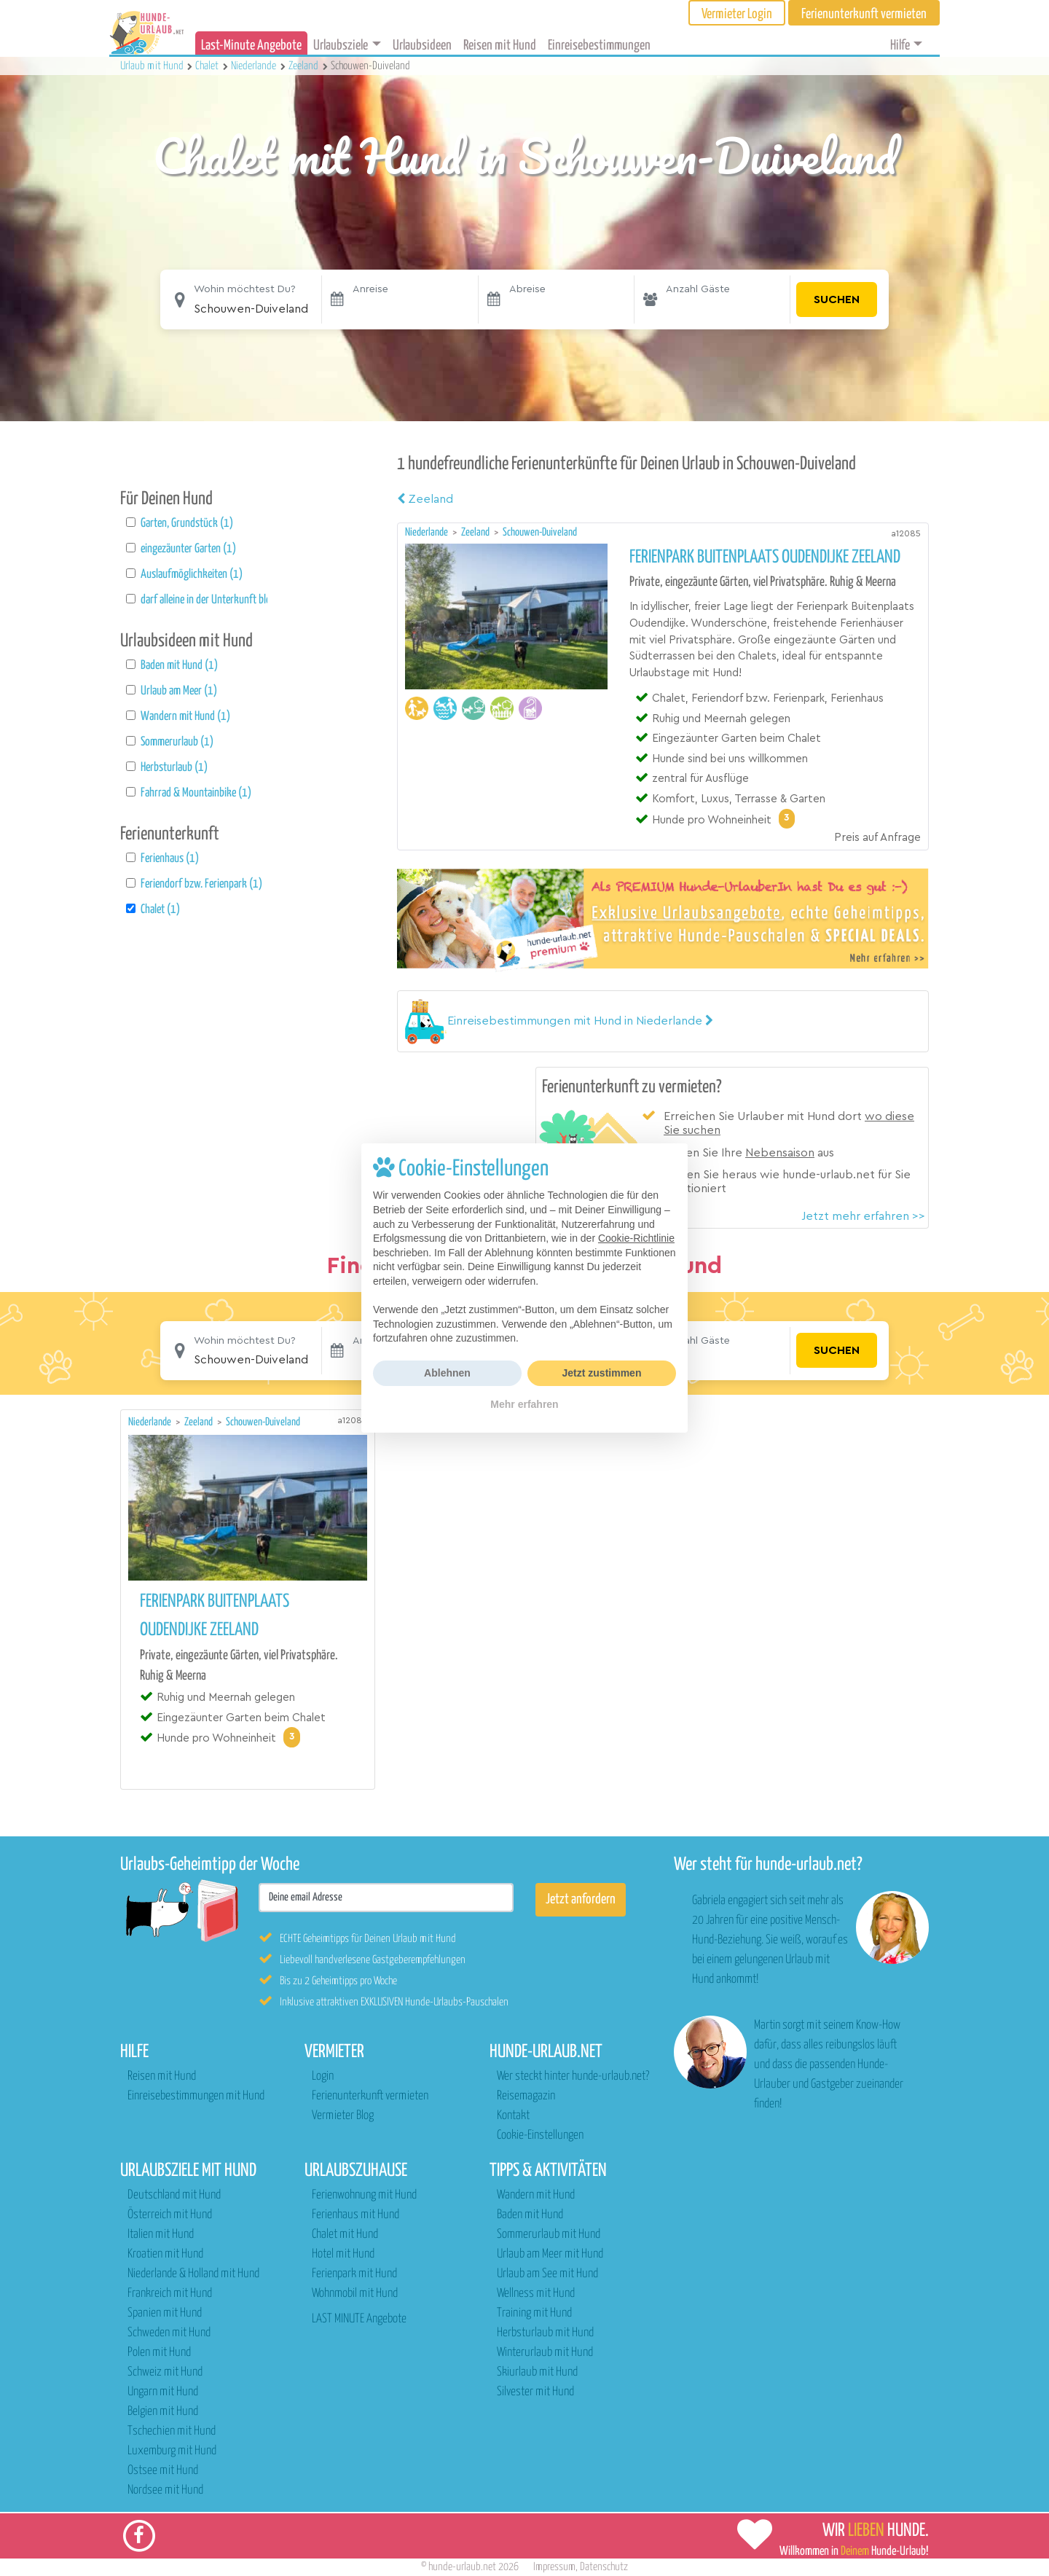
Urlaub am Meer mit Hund (550, 2254)
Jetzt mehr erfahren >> (863, 1216)
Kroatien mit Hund (165, 2254)
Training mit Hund (534, 2313)
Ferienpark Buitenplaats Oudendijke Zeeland (764, 557)
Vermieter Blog (343, 2116)
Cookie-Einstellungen (540, 2135)
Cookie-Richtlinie (636, 1238)
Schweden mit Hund (169, 2333)
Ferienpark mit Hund (354, 2274)
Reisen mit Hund (499, 45)
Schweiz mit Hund (165, 2372)
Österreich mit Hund (169, 2215)
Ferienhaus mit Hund (355, 2215)
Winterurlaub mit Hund (545, 2352)
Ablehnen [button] (447, 1373)
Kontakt (513, 2116)
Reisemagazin (526, 2096)
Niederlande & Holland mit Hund (193, 2274)
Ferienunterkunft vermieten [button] (864, 14)
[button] (580, 1021)
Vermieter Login (737, 14)
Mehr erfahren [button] (524, 1404)
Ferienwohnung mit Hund (364, 2195)
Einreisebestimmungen (599, 45)
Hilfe (900, 45)
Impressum (554, 2566)
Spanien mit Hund (164, 2313)
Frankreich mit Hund (169, 2293)
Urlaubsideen (422, 45)
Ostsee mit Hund (162, 2471)
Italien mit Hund (160, 2234)
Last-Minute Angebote (251, 45)
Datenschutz (604, 2566)
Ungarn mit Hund (162, 2392)
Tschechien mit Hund (171, 2431)
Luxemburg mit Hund (171, 2451)
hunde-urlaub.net (462, 2566)
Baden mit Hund (530, 2215)
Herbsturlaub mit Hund (545, 2333)
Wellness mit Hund (536, 2293)
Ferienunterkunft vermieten (370, 2096)
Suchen (837, 299)
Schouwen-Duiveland (540, 532)
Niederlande (427, 532)
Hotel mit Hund (343, 2254)
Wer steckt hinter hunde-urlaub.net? (573, 2076)
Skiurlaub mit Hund (537, 2372)
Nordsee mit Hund (165, 2490)
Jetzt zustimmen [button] (602, 1373)
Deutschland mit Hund (174, 2195)
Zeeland (425, 499)
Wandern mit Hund (536, 2195)
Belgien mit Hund (162, 2411)
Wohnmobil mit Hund (355, 2293)
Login (323, 2076)
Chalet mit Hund (345, 2234)
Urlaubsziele (340, 45)
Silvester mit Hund (535, 2392)
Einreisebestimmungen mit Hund (195, 2096)
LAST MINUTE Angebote (359, 2319)
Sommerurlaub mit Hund (548, 2234)
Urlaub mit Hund (153, 65)
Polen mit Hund (159, 2352)
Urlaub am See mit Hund (547, 2274)
